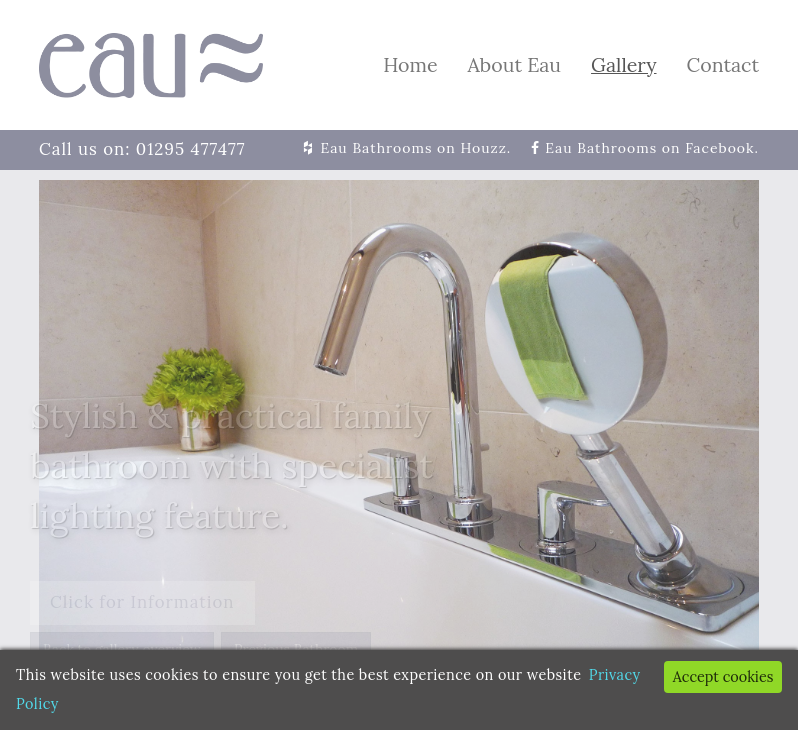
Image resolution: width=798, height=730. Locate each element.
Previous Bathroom (296, 649)
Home (410, 64)
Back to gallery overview (122, 649)
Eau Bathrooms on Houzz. (416, 148)
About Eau (514, 64)
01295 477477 (191, 149)
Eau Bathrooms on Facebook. (652, 148)
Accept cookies (723, 677)
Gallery (623, 64)
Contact (723, 64)
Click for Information (142, 602)
